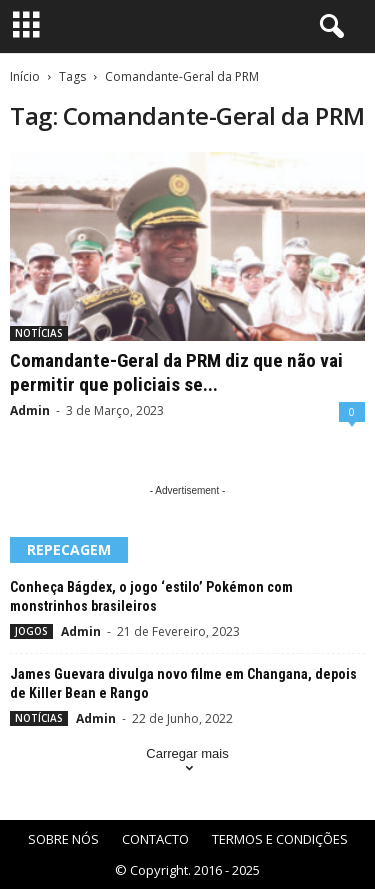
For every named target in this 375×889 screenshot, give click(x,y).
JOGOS (31, 631)
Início (25, 76)
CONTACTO (155, 839)
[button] (328, 27)
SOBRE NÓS (63, 839)
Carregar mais (187, 762)
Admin (30, 410)
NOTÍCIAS (39, 333)
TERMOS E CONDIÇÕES (280, 839)
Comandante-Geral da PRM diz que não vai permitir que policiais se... (176, 372)
